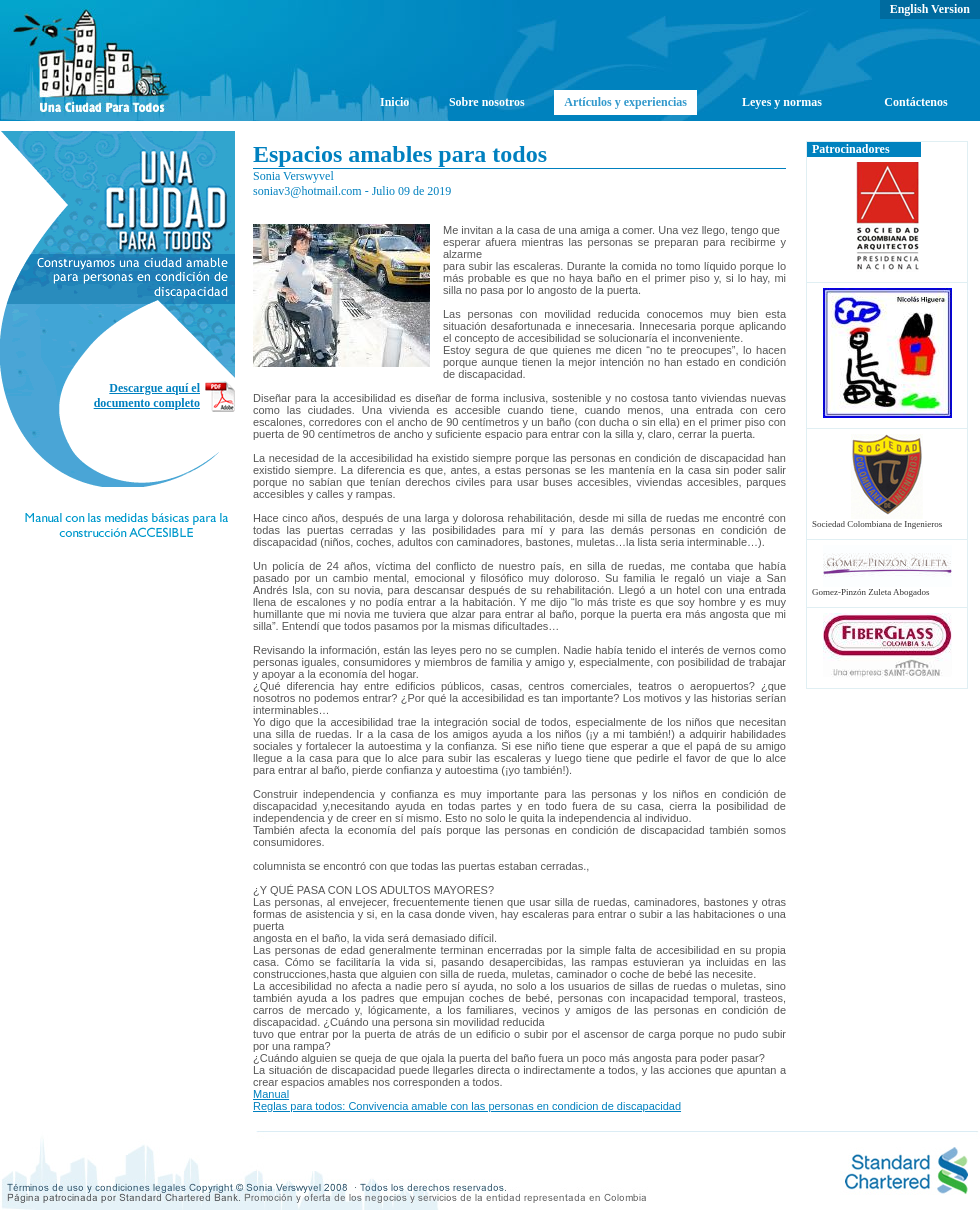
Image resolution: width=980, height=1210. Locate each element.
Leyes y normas (782, 102)
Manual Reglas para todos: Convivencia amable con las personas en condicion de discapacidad (467, 1100)
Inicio (394, 102)
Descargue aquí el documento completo (147, 395)
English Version (930, 9)
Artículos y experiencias (625, 102)
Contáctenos (915, 102)
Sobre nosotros (487, 102)
